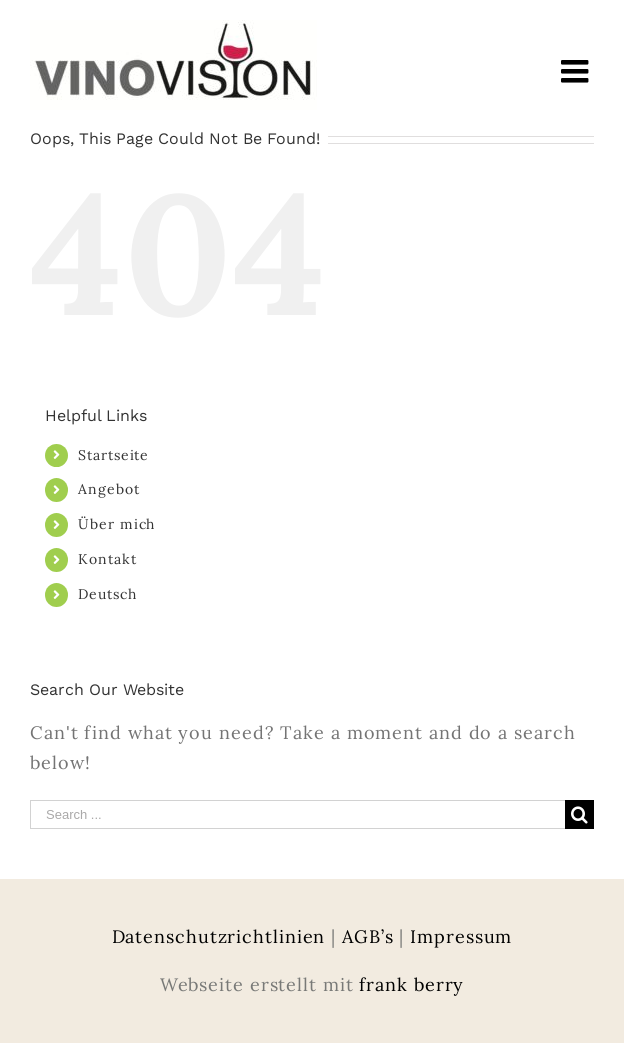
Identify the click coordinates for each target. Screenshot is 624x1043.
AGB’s (368, 936)
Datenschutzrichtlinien (219, 936)
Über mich (116, 524)
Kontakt (107, 559)
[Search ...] (297, 814)
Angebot (108, 489)
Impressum (461, 936)
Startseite (113, 455)
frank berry (411, 984)
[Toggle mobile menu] (577, 71)
